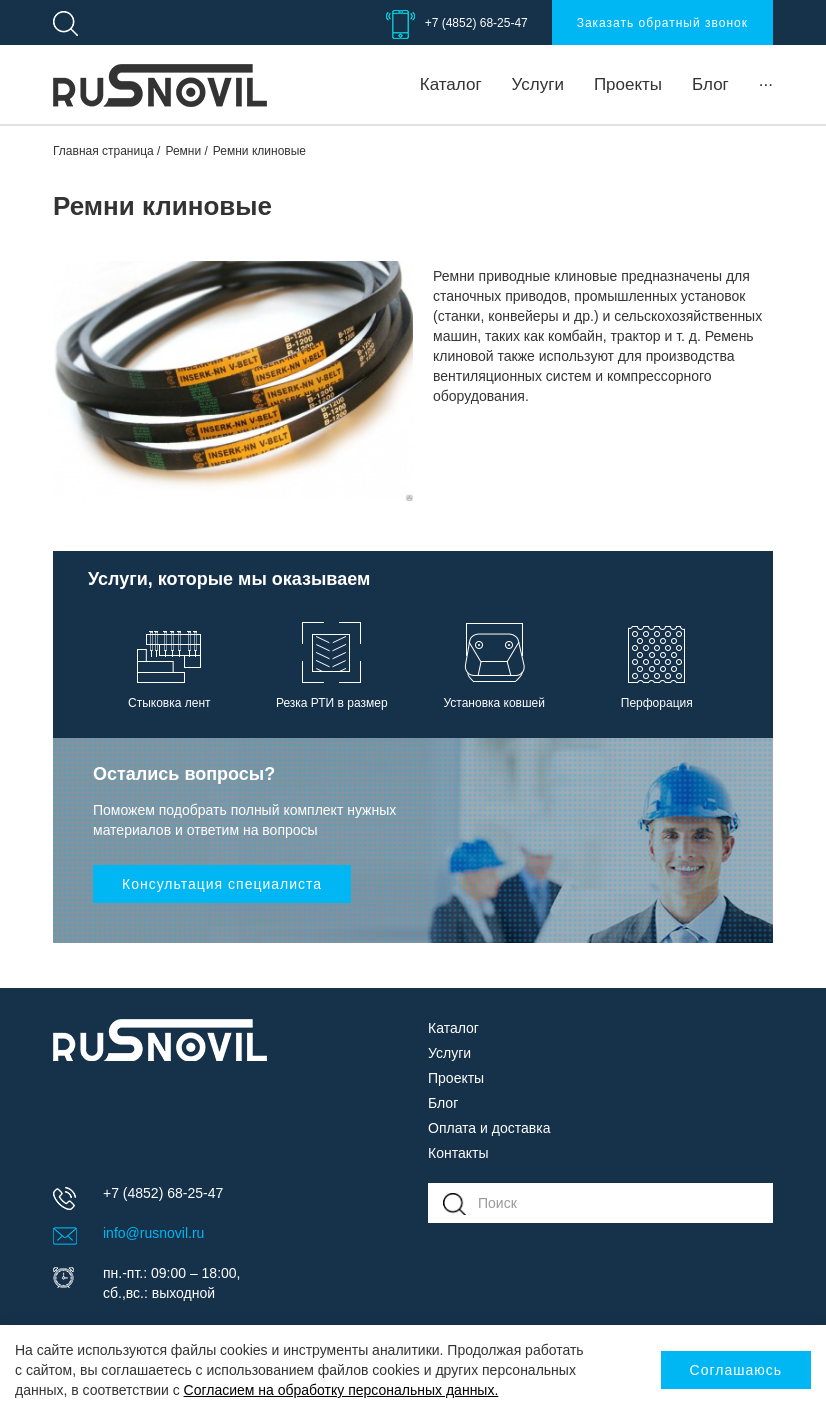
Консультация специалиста (222, 884)
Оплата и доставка (489, 1128)
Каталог (451, 84)
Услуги (538, 84)
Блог (710, 84)
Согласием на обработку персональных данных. (341, 1390)
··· (766, 84)
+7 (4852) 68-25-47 (476, 23)
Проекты (628, 84)
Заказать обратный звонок (662, 23)
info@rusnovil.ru (153, 1233)
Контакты (458, 1153)
